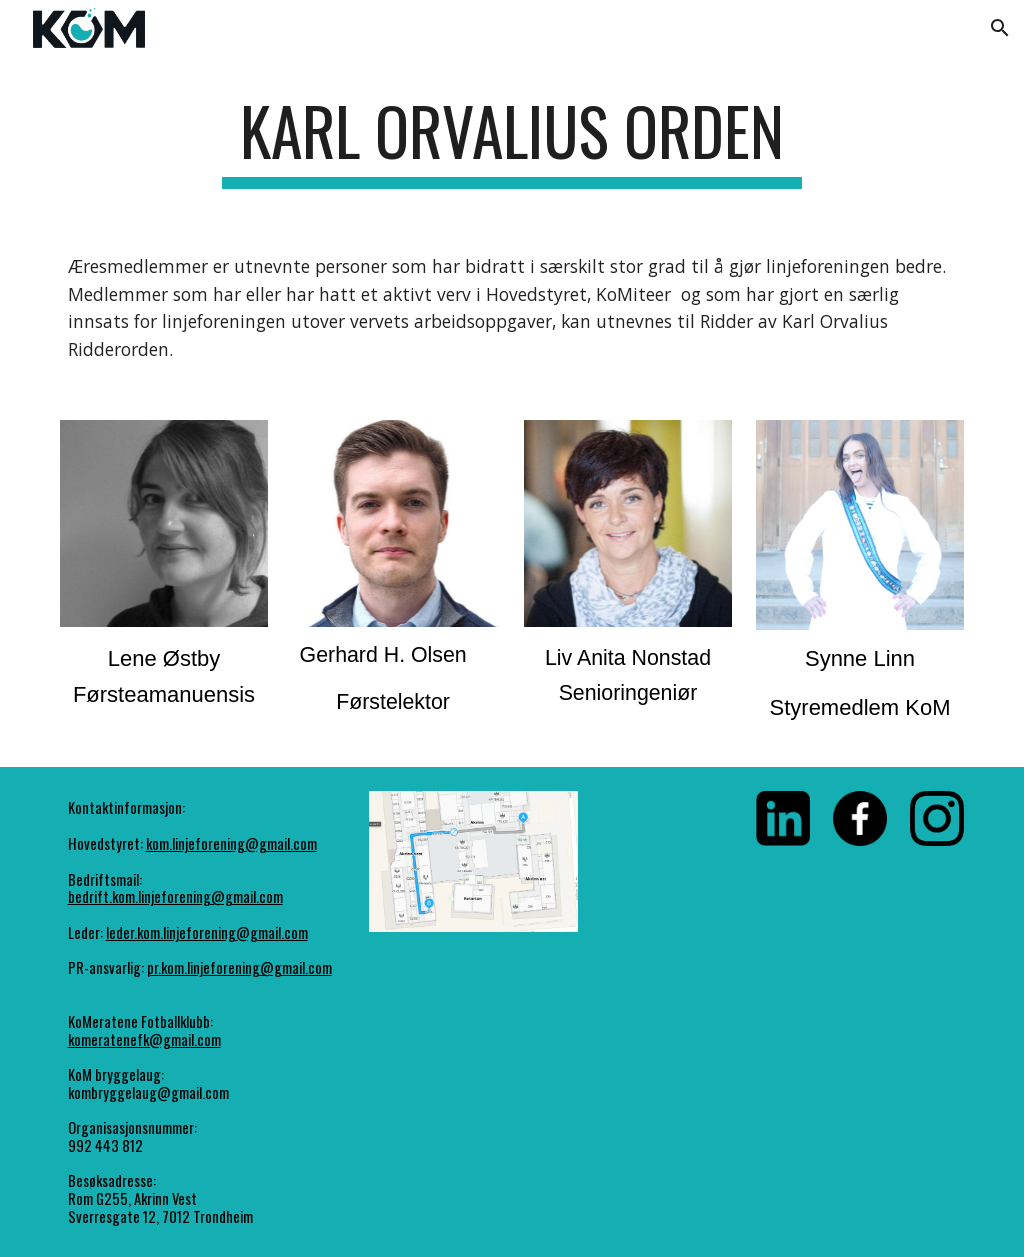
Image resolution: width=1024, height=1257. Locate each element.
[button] (1000, 28)
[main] (511, 140)
